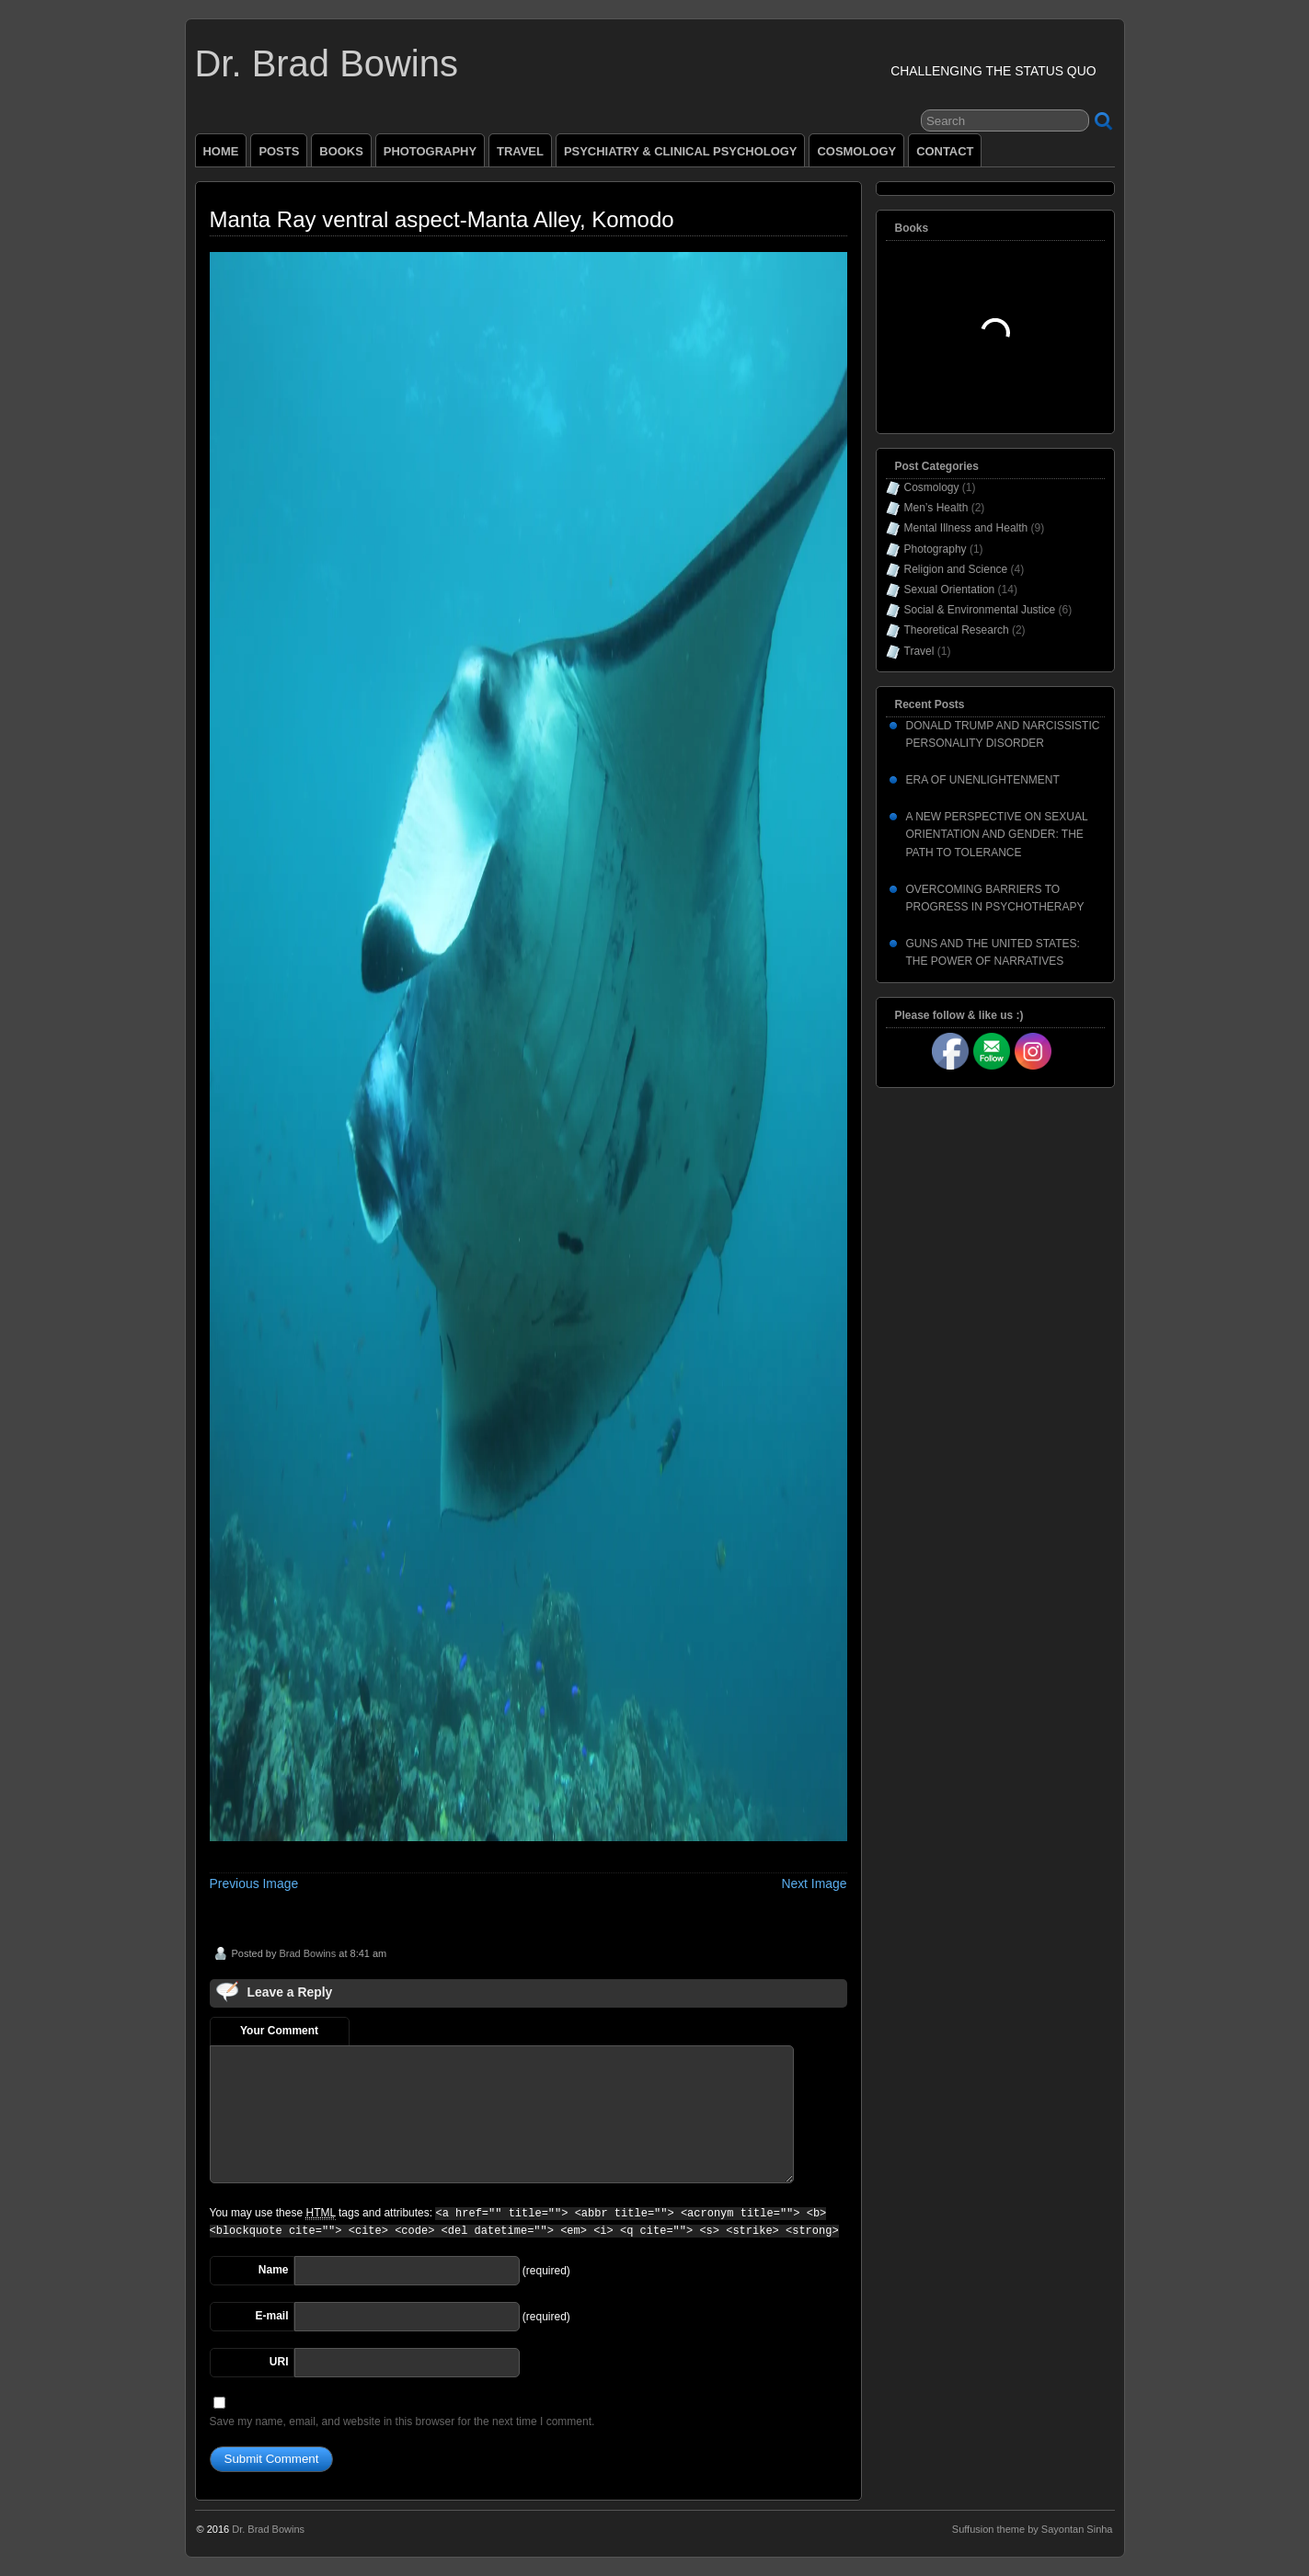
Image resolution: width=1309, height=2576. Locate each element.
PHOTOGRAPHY (430, 151)
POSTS (278, 151)
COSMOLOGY (856, 151)
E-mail (271, 2315)
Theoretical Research (956, 630)
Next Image (813, 1883)
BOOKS (341, 151)
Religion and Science (956, 569)
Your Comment (279, 2030)
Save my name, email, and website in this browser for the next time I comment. (402, 2421)
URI (279, 2361)
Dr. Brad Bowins (326, 63)
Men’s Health (936, 507)
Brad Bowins (307, 1953)
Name (273, 2269)
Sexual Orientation (949, 589)
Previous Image (254, 1883)
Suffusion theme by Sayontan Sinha (1032, 2529)
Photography (935, 549)
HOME (221, 151)
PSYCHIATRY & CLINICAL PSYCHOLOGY (681, 151)
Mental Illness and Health (966, 527)
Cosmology (931, 487)
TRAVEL (520, 151)
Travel (919, 651)
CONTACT (944, 151)
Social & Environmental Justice (980, 609)
